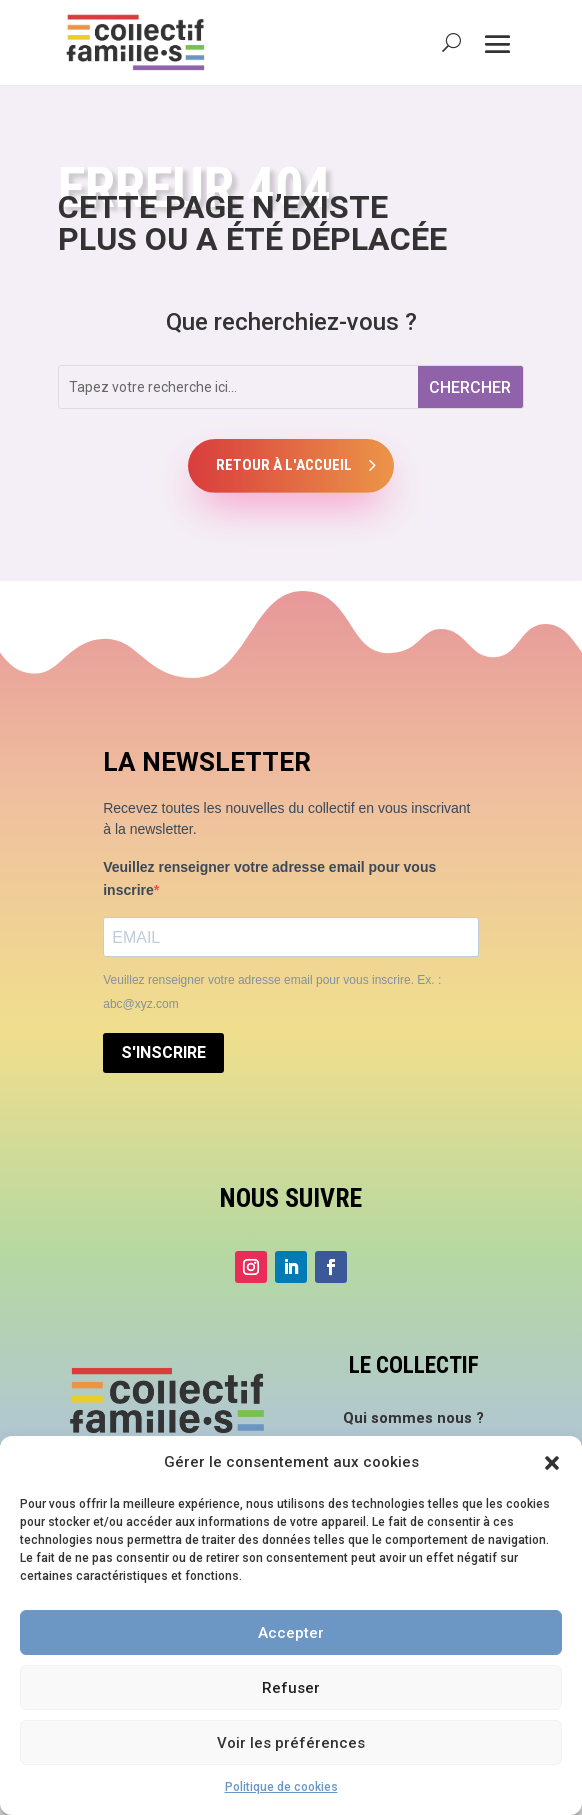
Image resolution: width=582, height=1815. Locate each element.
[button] (552, 1463)
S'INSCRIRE (163, 1052)
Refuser (291, 1688)
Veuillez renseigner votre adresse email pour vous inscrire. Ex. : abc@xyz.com (272, 992)
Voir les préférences (291, 1743)
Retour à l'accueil (284, 465)
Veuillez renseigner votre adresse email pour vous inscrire (269, 879)
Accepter (291, 1633)
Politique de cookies (281, 1787)
